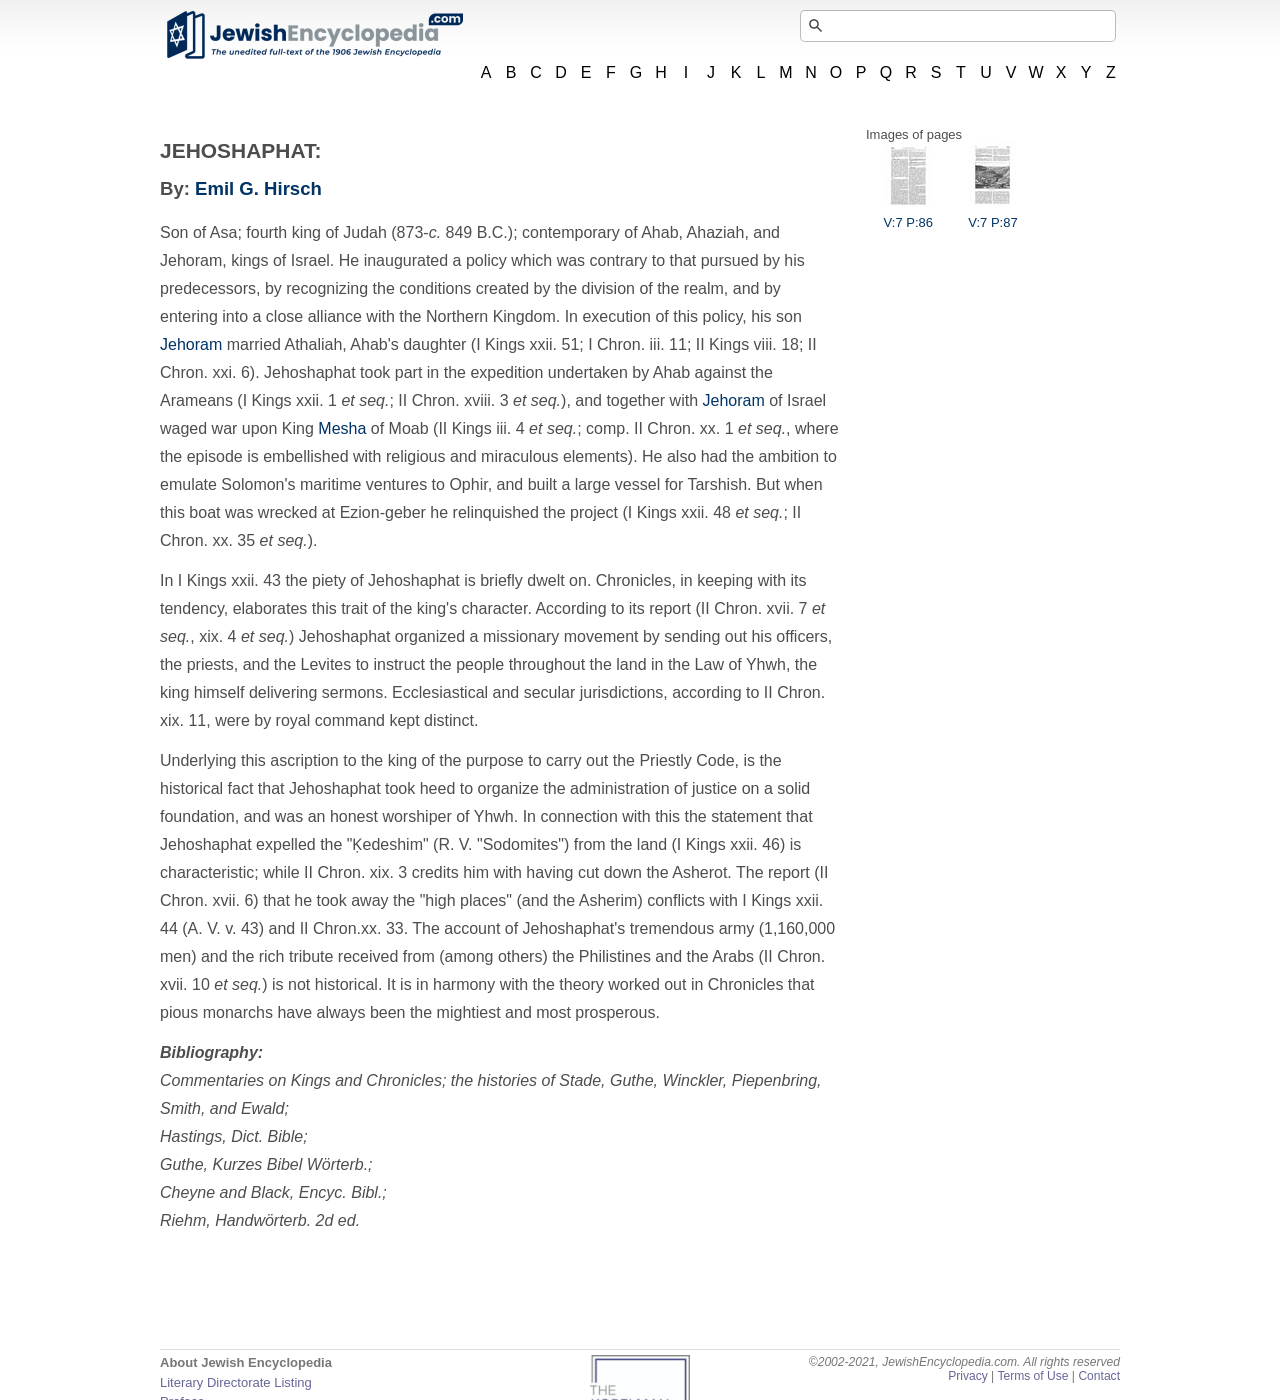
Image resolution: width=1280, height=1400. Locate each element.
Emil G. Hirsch (258, 188)
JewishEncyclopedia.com (314, 35)
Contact (1099, 1376)
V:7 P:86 (908, 215)
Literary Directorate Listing (236, 1382)
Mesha (342, 428)
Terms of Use (1032, 1376)
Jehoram (191, 344)
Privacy (968, 1376)
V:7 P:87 (992, 215)
